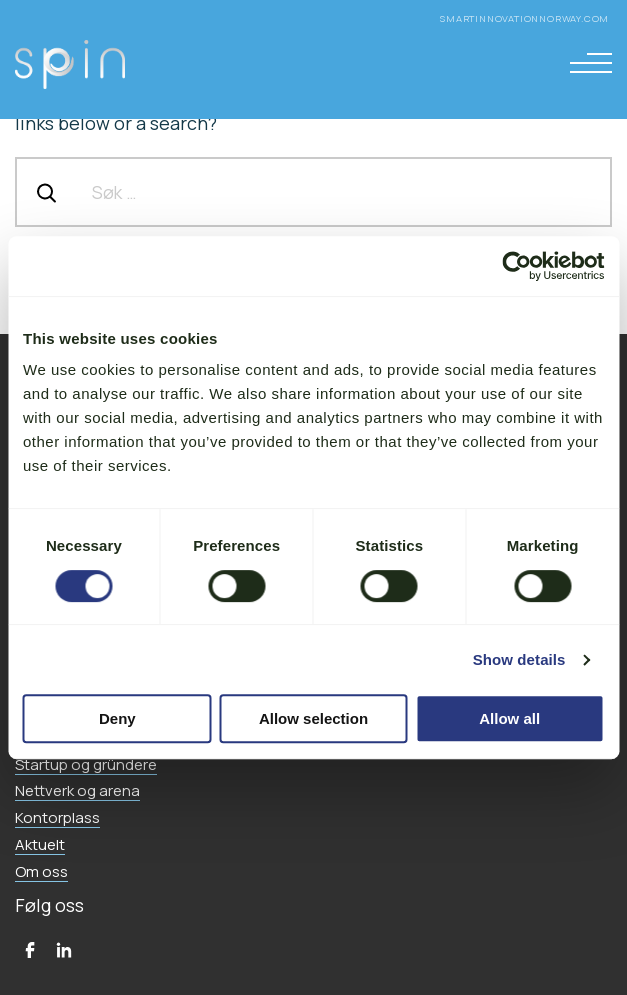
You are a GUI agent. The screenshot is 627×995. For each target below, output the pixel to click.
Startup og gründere (86, 764)
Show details (519, 659)
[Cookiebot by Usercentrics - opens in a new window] (516, 266)
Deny (117, 718)
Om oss (41, 871)
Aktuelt (40, 844)
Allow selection (313, 718)
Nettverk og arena (77, 790)
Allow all (509, 718)
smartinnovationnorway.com (526, 18)
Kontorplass (57, 817)
